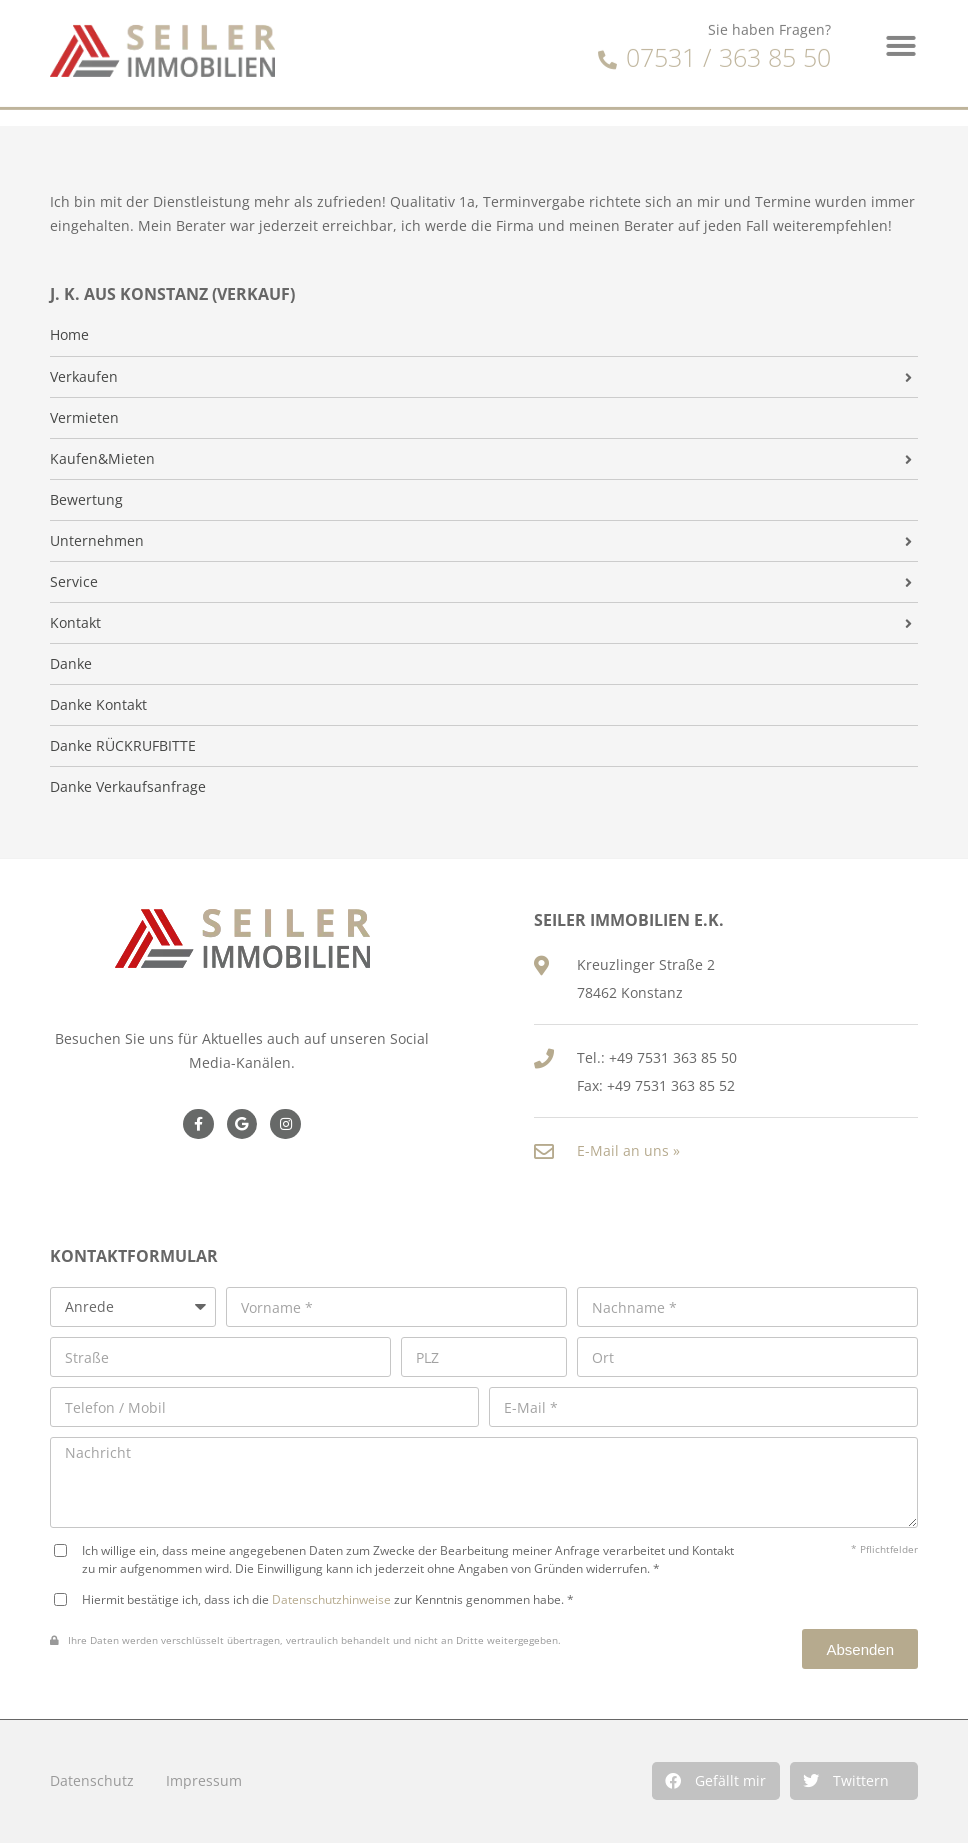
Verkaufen (84, 377)
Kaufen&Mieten (102, 459)
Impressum (204, 1780)
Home (69, 335)
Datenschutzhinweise (331, 1599)
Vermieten (84, 418)
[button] (716, 1781)
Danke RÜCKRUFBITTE (123, 746)
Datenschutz (92, 1780)
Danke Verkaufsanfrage (128, 787)
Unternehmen (97, 541)
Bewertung (86, 500)
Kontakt (75, 623)
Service (74, 582)
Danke (71, 664)
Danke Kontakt (98, 705)
